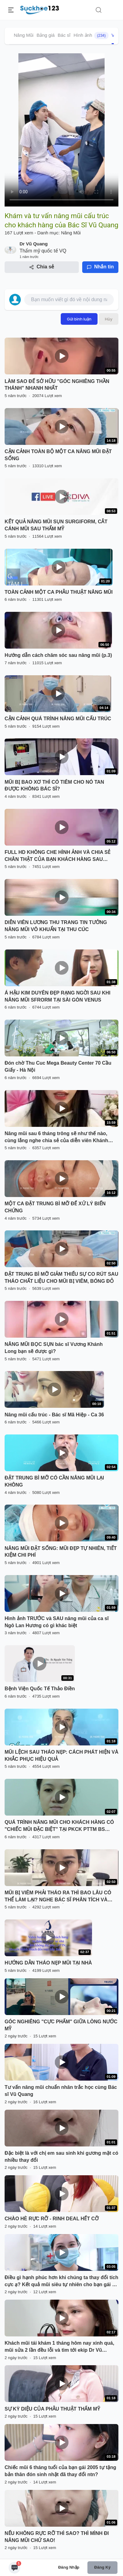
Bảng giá (46, 35)
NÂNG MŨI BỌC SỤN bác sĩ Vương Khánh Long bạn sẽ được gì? (54, 1348)
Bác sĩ (64, 35)
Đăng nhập (68, 2567)
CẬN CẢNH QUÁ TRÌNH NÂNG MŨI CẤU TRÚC (58, 718)
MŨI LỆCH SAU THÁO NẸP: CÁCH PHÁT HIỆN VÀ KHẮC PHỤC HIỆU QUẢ (61, 1755)
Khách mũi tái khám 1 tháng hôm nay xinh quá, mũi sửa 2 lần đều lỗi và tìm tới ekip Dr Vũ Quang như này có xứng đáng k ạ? (59, 2347)
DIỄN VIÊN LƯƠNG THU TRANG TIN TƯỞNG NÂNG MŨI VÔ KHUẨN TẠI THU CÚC (56, 926)
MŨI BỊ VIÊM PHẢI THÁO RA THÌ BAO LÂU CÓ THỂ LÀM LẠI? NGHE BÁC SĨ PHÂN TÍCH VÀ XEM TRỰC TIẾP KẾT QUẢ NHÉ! (58, 1897)
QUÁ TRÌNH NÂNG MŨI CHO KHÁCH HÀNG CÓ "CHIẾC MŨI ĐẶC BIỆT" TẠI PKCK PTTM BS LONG (59, 1826)
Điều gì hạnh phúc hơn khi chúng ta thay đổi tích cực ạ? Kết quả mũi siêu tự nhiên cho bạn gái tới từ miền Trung (61, 2281)
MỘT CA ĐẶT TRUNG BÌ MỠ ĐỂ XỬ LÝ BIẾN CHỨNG (55, 1207)
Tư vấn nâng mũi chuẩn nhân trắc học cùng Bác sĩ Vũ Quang (61, 2091)
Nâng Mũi (23, 35)
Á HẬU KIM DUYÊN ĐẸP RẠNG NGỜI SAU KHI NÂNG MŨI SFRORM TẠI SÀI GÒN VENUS (57, 996)
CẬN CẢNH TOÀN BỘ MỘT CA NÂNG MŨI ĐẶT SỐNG (58, 455)
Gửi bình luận (79, 318)
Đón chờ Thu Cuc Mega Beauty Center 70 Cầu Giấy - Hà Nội (58, 1066)
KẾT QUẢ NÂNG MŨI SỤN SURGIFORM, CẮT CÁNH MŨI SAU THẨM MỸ (56, 525)
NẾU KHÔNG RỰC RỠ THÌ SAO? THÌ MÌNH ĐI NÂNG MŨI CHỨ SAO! (57, 2537)
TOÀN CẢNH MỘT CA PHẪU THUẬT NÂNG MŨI (59, 592)
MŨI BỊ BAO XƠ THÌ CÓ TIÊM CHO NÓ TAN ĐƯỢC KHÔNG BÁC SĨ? (54, 785)
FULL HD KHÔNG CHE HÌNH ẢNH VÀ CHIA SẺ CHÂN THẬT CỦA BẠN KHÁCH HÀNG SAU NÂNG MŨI (57, 856)
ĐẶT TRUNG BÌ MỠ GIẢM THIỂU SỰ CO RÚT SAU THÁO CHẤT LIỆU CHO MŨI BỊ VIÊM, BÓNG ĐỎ (61, 1277)
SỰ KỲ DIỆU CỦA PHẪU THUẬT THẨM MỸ (52, 2408)
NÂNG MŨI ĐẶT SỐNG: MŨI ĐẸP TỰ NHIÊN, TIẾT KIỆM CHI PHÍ (61, 1552)
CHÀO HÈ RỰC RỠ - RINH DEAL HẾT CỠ (52, 2218)
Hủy (108, 318)
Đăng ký (102, 2567)
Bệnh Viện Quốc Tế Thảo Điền (40, 1688)
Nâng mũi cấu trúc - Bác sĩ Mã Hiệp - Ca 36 (54, 1414)
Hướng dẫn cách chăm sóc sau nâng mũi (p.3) (58, 655)
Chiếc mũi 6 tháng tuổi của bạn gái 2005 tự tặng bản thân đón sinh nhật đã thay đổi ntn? (60, 2471)
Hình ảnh (91, 35)
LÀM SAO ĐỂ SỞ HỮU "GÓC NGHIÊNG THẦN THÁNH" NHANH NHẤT (57, 385)
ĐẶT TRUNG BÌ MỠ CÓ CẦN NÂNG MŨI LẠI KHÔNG (54, 1481)
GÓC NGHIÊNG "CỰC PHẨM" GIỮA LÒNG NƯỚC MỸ (61, 2025)
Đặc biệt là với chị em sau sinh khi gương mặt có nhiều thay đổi (61, 2156)
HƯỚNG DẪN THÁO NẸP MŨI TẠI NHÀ (48, 1962)
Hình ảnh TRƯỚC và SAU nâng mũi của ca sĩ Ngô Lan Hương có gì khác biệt (57, 1622)
